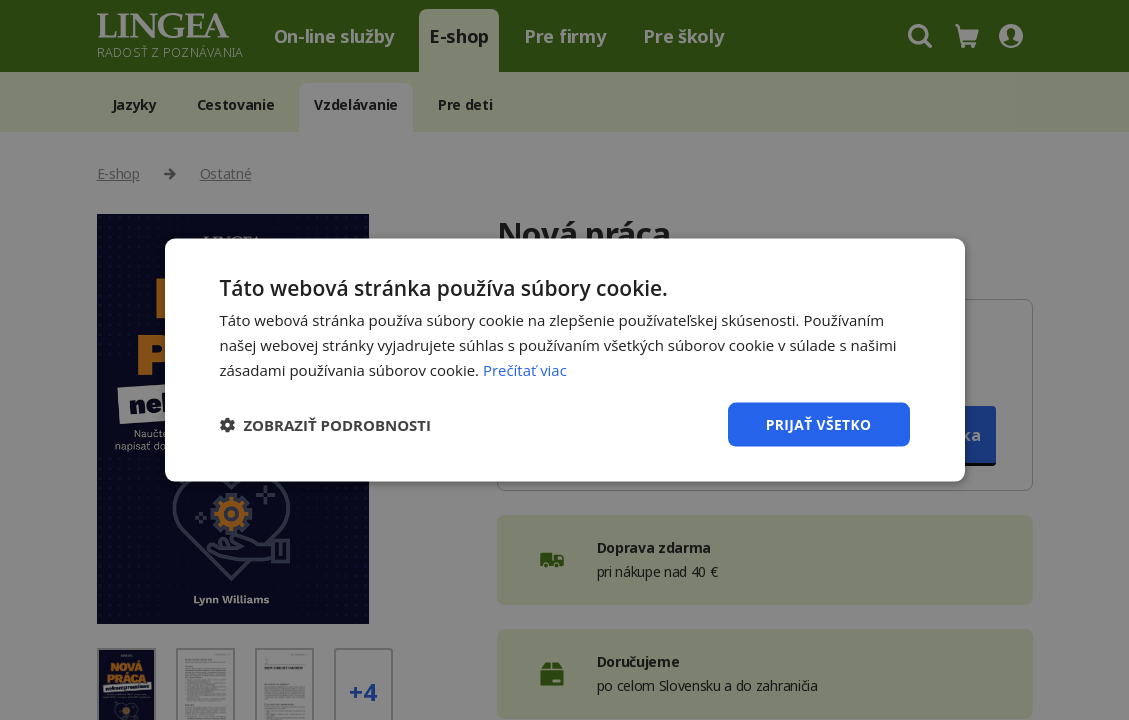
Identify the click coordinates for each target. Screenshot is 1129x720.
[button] (326, 424)
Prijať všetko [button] (817, 423)
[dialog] (564, 360)
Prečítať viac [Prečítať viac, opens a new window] (525, 369)
